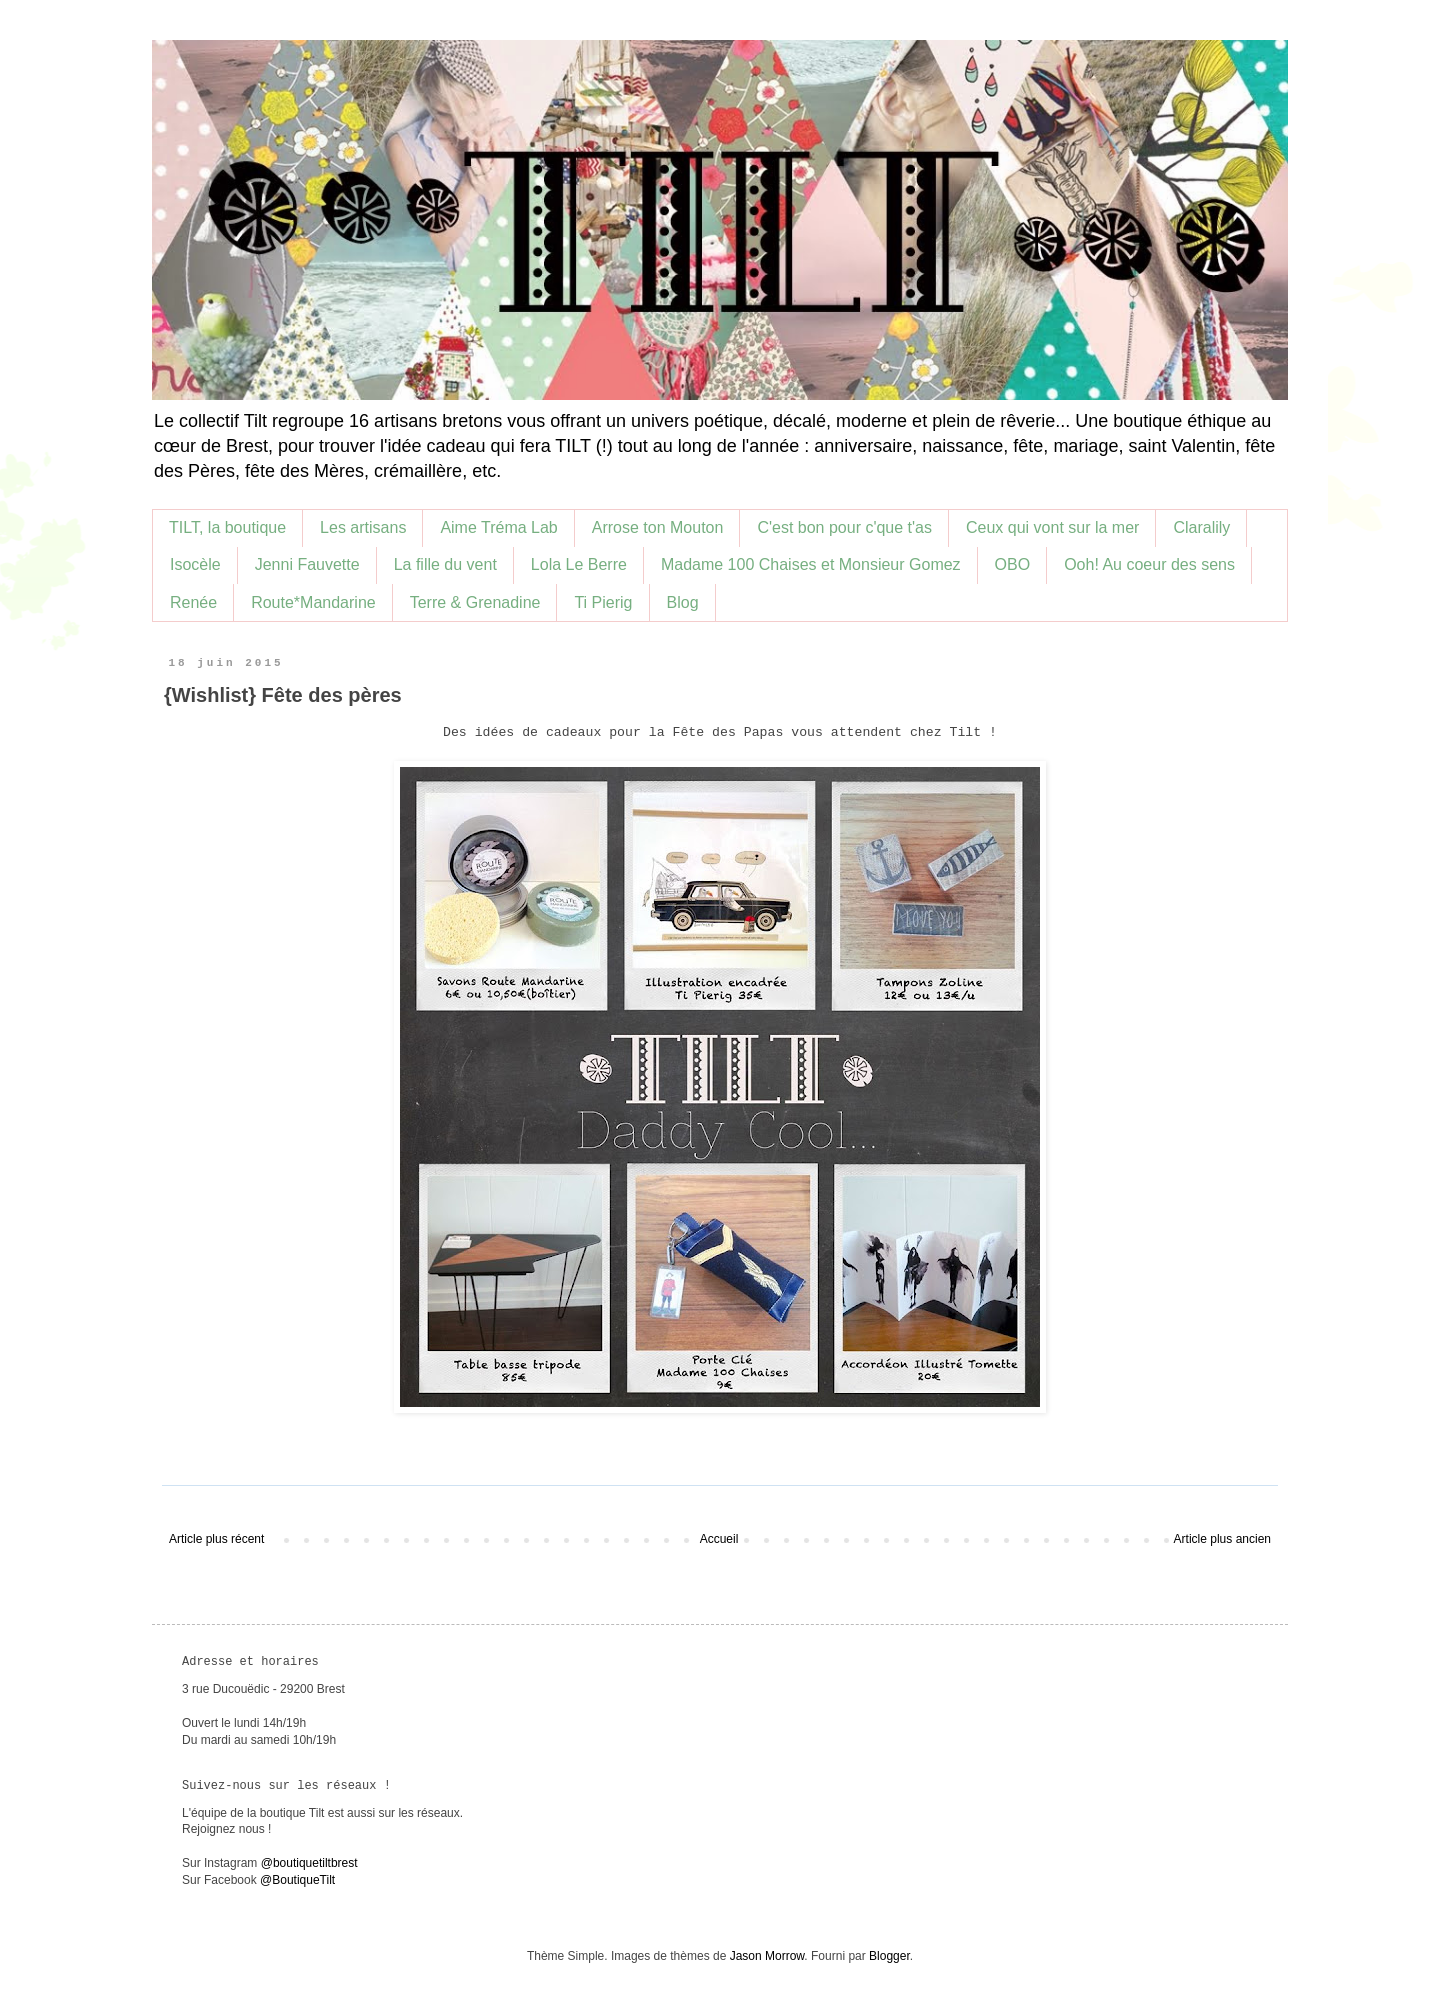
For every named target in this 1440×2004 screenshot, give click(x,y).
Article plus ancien (1222, 1539)
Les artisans (363, 527)
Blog (683, 602)
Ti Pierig (603, 602)
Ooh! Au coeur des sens (1149, 564)
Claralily (1201, 527)
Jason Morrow (767, 1956)
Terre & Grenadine (475, 602)
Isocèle (195, 564)
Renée (193, 602)
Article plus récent (216, 1539)
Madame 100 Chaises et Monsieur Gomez (811, 564)
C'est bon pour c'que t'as (844, 527)
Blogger (889, 1956)
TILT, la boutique (227, 527)
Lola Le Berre (579, 564)
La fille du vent (445, 564)
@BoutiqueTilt (297, 1880)
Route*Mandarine (313, 602)
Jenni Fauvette (307, 564)
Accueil (719, 1539)
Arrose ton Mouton (658, 527)
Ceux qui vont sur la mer (1052, 527)
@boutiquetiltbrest (309, 1863)
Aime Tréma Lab (498, 527)
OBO (1013, 564)
